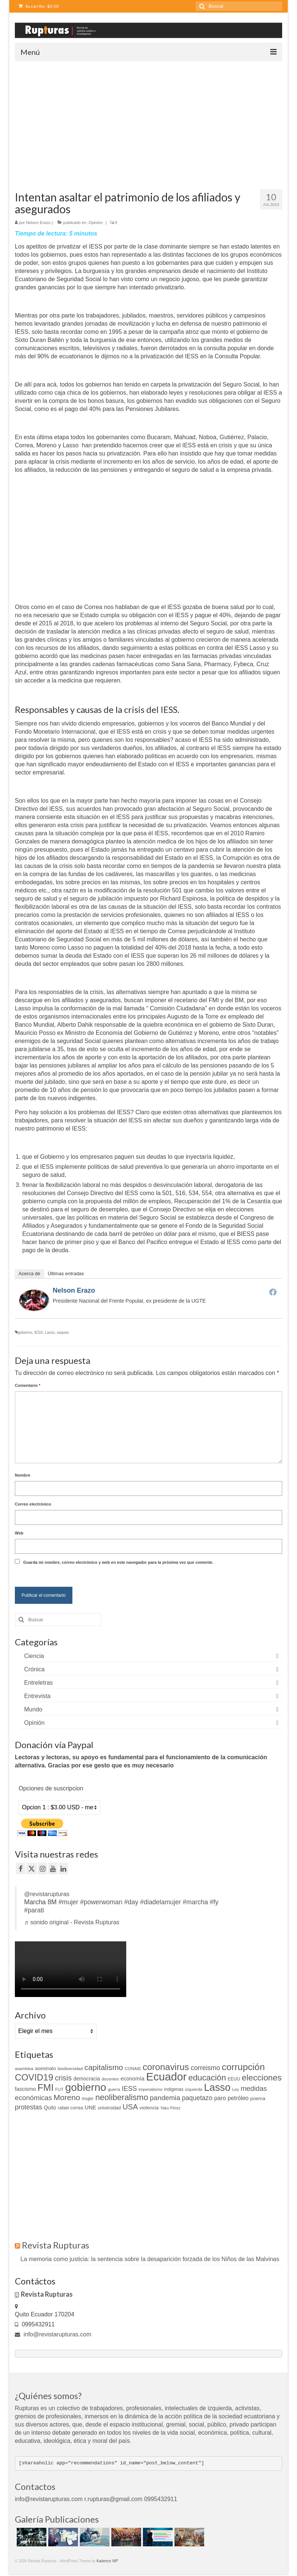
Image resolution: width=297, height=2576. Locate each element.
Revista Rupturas (55, 2245)
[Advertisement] (148, 117)
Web (19, 1533)
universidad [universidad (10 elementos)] (109, 2108)
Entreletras (38, 1683)
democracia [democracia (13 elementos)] (87, 2079)
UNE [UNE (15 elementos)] (90, 2108)
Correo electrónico (33, 1504)
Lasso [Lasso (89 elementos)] (217, 2087)
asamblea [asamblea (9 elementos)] (24, 2068)
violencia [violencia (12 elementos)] (149, 2108)
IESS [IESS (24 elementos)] (129, 2088)
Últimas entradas (66, 1273)
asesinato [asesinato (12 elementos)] (45, 2068)
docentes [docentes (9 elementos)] (110, 2079)
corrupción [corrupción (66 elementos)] (243, 2067)
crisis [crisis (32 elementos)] (63, 2078)
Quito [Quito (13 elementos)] (50, 2108)
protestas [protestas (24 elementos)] (28, 2107)
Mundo (33, 1709)
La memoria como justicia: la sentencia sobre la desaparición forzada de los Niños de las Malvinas (149, 2259)
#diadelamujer (160, 1902)
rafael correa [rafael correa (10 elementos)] (70, 2108)
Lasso (50, 1332)
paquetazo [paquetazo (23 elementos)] (197, 2098)
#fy (214, 1902)
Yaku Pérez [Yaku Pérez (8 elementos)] (170, 2108)
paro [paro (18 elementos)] (220, 2098)
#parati (34, 1910)
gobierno (25, 1332)
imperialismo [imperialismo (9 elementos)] (150, 2089)
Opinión (96, 222)
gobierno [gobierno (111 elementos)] (85, 2087)
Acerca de (29, 1273)
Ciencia (34, 1656)
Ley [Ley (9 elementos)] (235, 2089)
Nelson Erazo (38, 222)
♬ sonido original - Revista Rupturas (72, 1922)
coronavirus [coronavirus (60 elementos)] (166, 2067)
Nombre (22, 1475)
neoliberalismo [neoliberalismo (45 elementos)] (121, 2097)
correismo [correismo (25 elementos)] (205, 2068)
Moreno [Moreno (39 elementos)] (66, 2097)
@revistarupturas (46, 1894)
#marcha (195, 1902)
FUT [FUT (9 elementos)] (59, 2089)
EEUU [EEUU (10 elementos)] (234, 2079)
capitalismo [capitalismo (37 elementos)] (103, 2067)
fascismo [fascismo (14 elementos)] (25, 2089)
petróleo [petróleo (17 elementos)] (238, 2098)
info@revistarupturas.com (53, 2334)
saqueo (63, 1332)
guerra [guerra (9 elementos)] (114, 2089)
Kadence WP (107, 2561)
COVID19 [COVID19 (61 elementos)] (34, 2077)
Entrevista (37, 1696)
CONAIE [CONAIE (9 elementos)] (133, 2068)
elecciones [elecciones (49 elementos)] (261, 2077)
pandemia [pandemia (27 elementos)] (165, 2098)
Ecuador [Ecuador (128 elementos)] (166, 2076)
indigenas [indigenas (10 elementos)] (173, 2089)
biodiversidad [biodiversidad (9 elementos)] (70, 2068)
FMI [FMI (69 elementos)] (45, 2087)
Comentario (27, 1385)
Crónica (34, 1669)
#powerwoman (101, 1902)
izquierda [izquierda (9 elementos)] (193, 2089)
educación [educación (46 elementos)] (207, 2077)
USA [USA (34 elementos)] (130, 2107)
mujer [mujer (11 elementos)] (88, 2098)
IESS (38, 1332)
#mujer (68, 1902)
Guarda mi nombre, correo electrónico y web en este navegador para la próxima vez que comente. (118, 1562)
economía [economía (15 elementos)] (132, 2079)
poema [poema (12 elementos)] (257, 2098)
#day (131, 1902)
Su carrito (39, 6)
